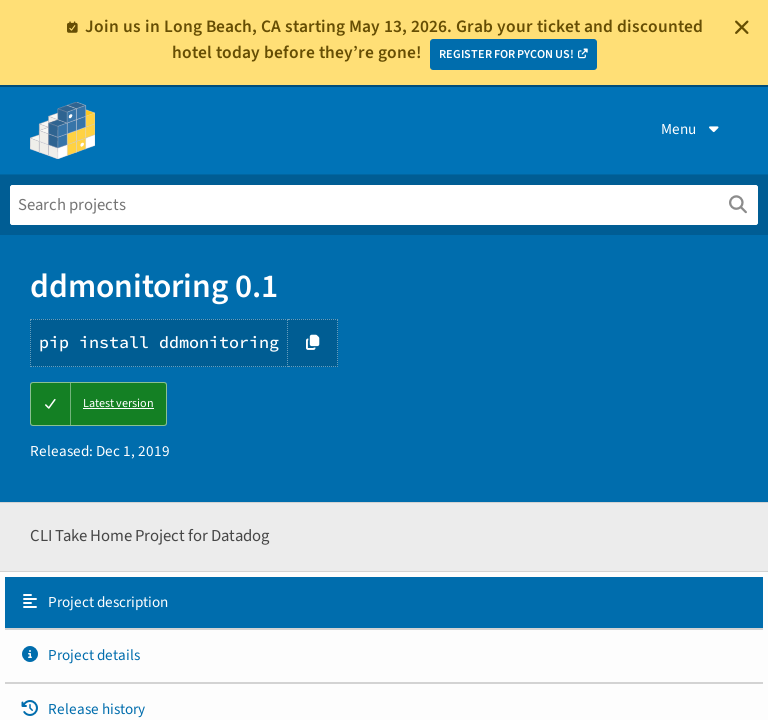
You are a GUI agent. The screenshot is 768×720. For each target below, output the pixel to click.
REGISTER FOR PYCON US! (506, 54)
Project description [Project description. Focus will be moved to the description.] (94, 602)
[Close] (742, 27)
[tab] (384, 603)
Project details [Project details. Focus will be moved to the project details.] (80, 655)
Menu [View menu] (692, 129)
